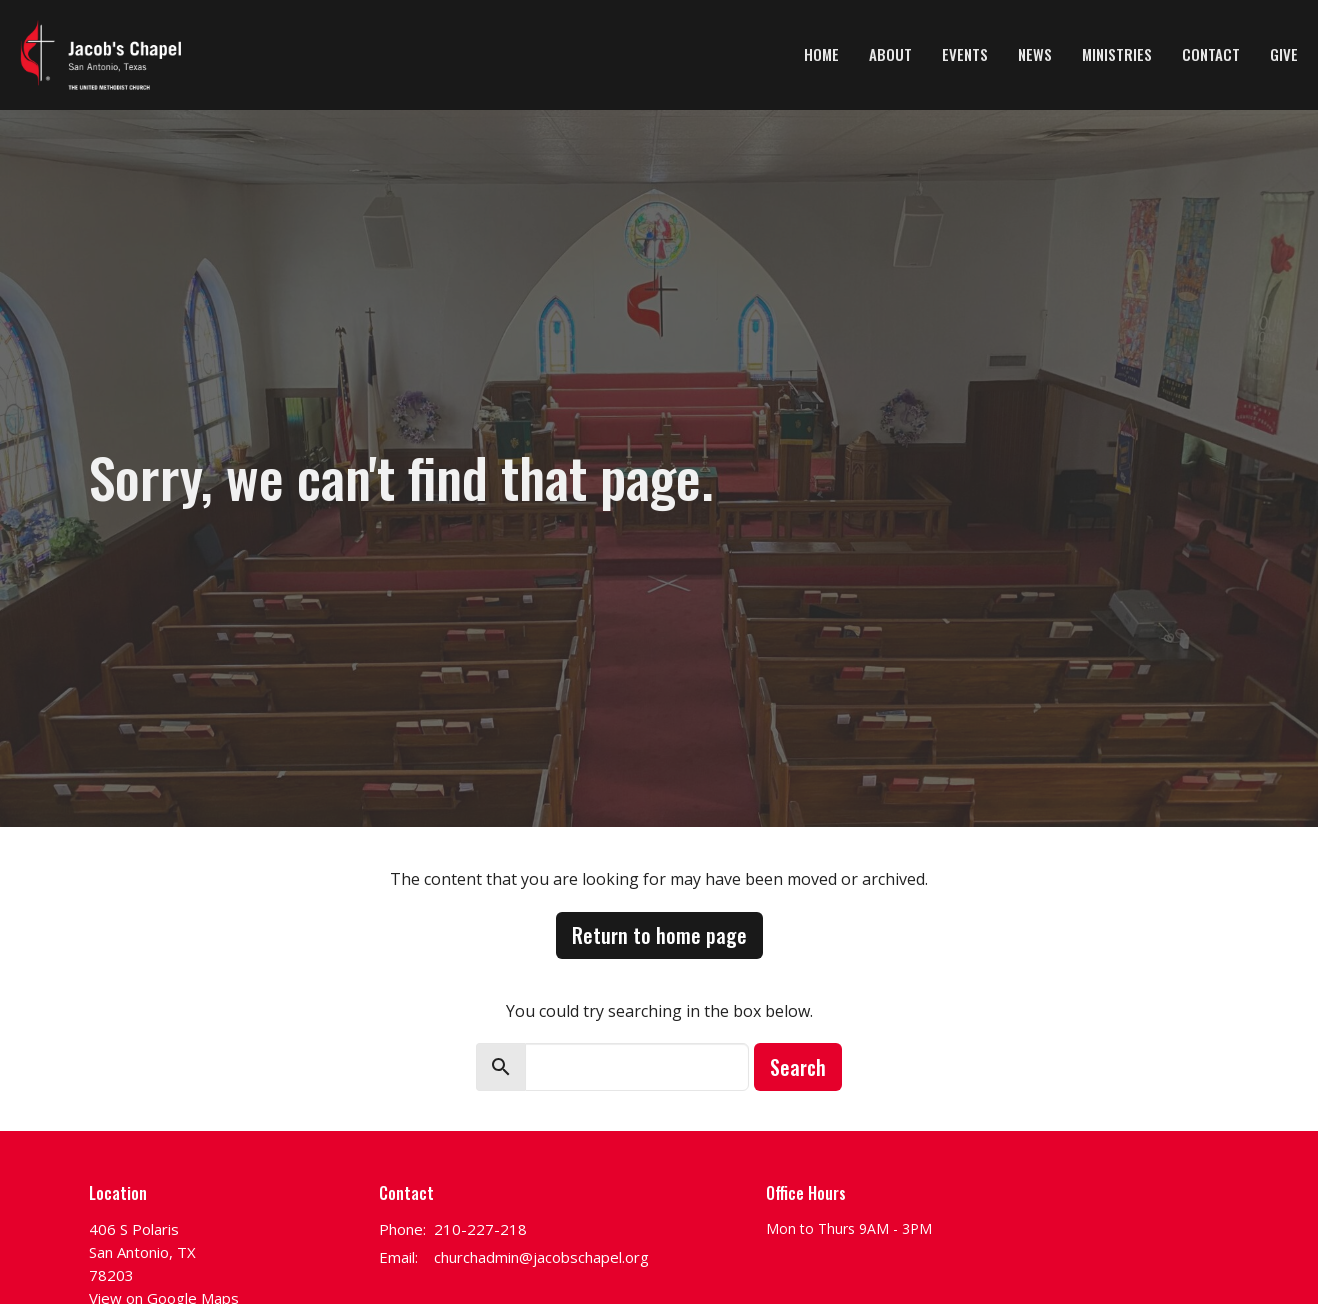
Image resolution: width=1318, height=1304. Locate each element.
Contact (1211, 54)
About (890, 54)
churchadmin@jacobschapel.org (541, 1257)
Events (965, 54)
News (1035, 54)
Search (798, 1067)
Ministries (1117, 54)
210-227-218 (480, 1229)
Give (1284, 54)
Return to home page (659, 935)
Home (821, 54)
